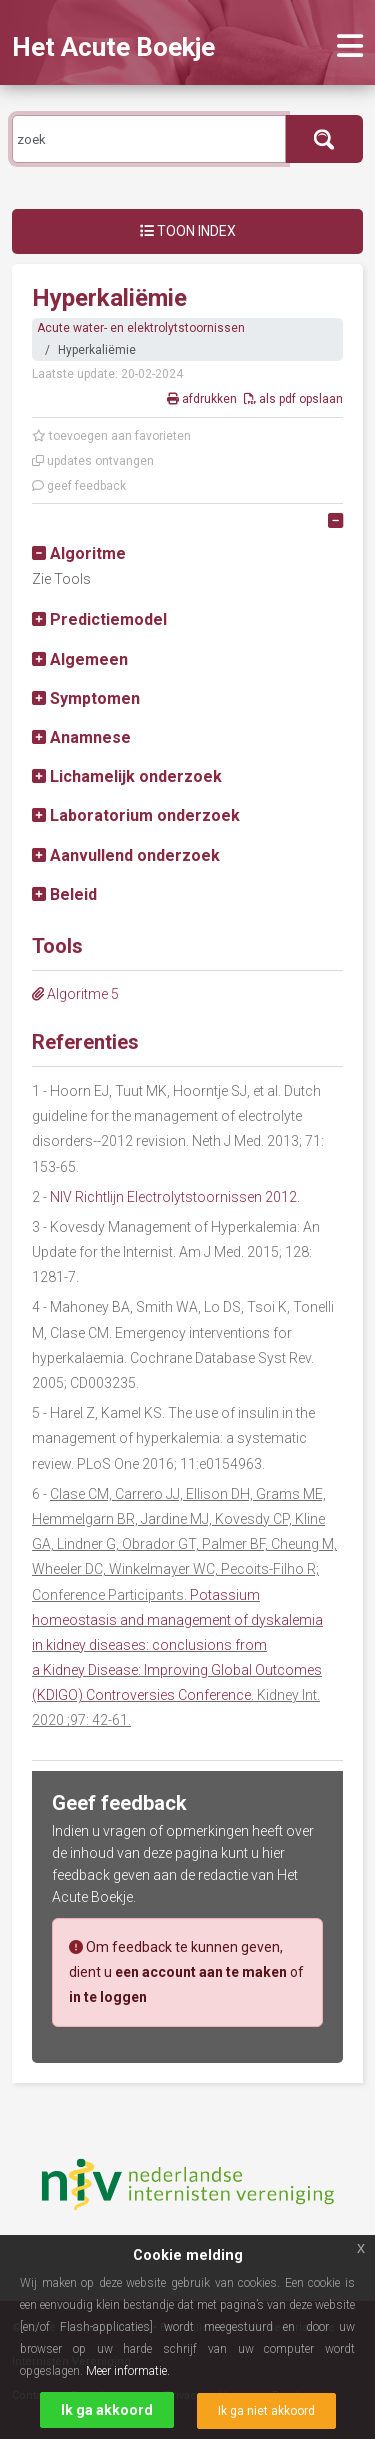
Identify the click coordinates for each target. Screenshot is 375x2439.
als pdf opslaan (293, 399)
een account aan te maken (201, 1972)
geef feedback (79, 486)
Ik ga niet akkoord (266, 2411)
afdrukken (203, 399)
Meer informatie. (128, 2371)
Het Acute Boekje (113, 47)
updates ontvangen (93, 461)
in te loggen (108, 1997)
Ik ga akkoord (107, 2410)
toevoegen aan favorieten (111, 436)
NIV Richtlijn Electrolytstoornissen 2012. (175, 1197)
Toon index (188, 231)
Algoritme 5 (75, 994)
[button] (79, 553)
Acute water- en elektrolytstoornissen (141, 328)
